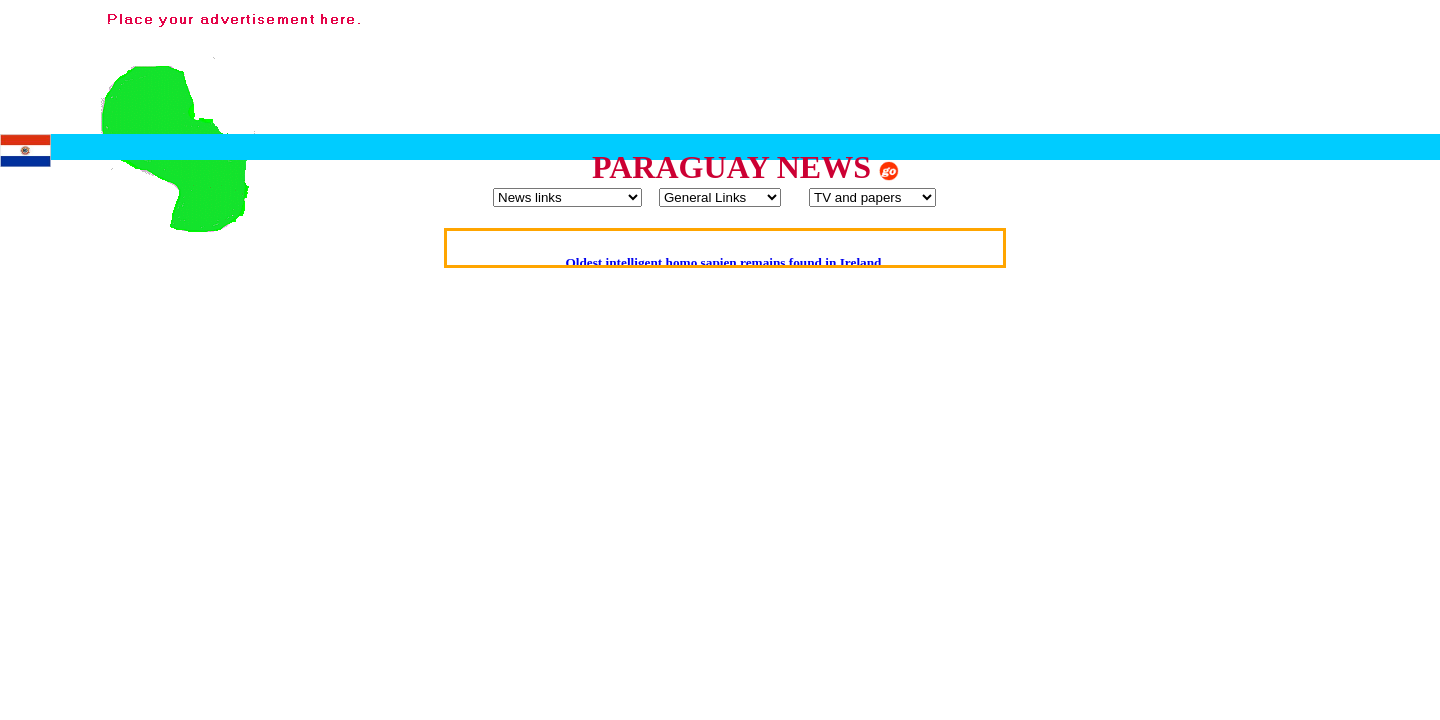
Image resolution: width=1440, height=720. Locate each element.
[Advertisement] (1068, 53)
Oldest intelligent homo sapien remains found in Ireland (723, 262)
